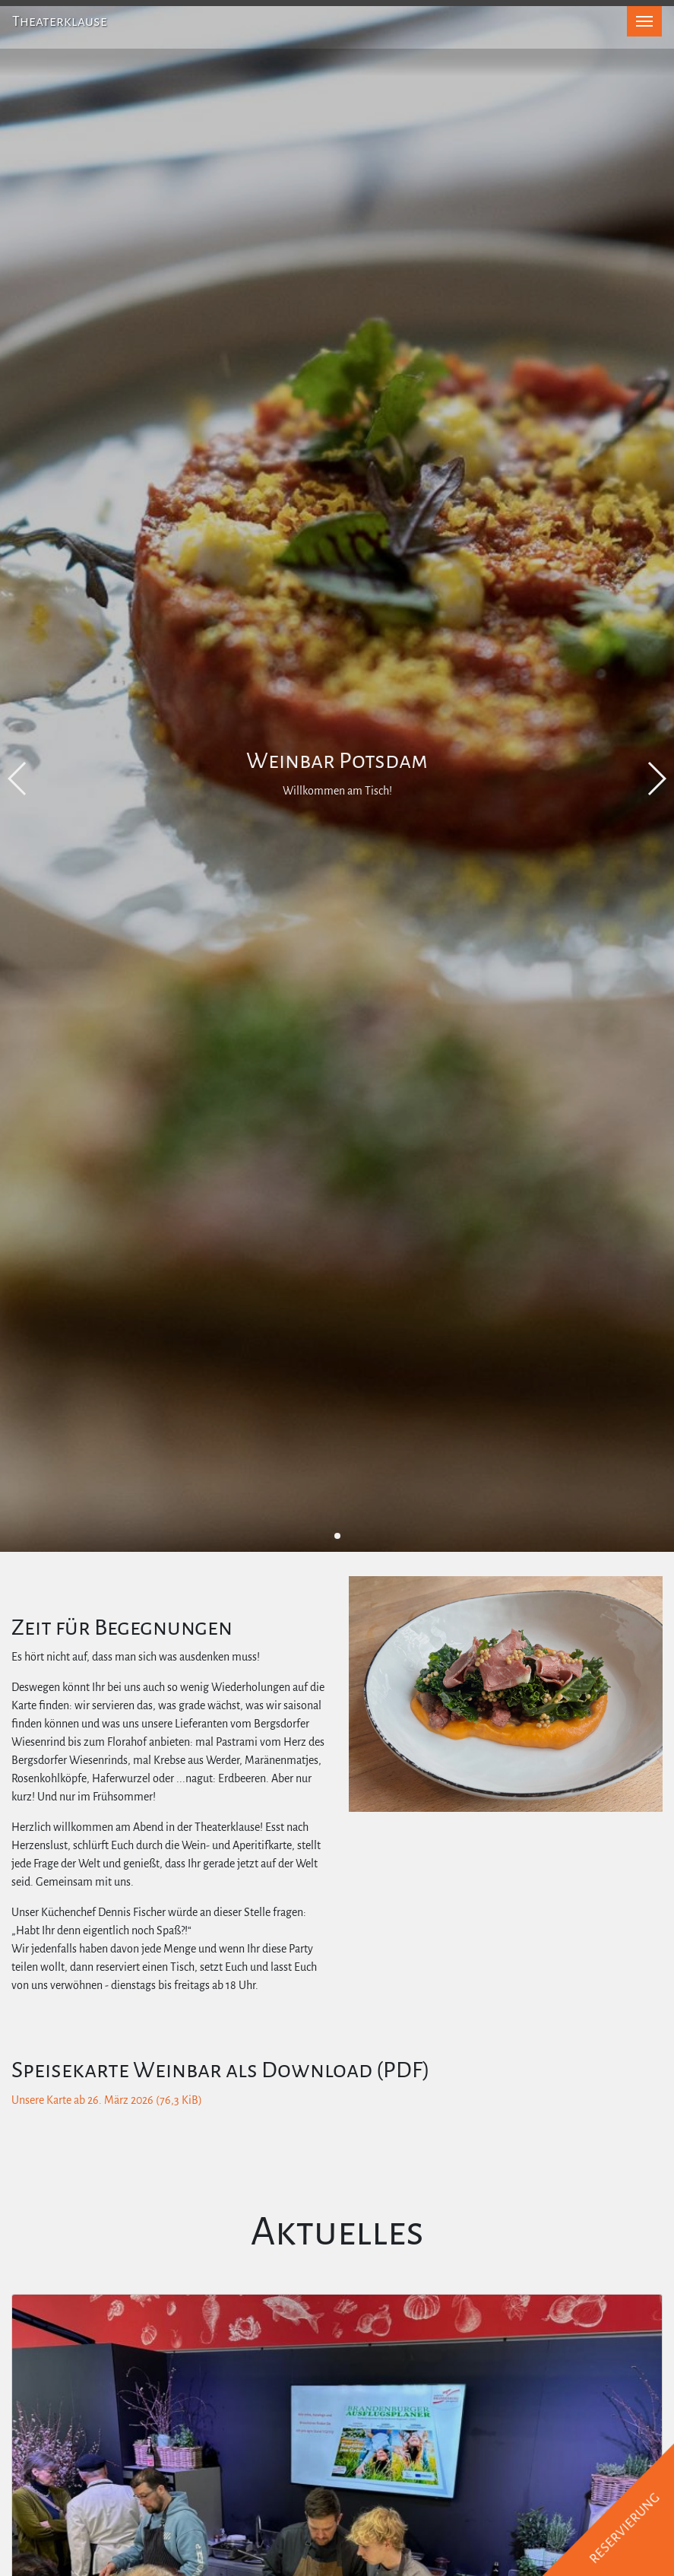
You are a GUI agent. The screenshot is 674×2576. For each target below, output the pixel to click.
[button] (337, 1536)
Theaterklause (59, 21)
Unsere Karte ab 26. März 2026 (106, 2100)
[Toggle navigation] (644, 21)
